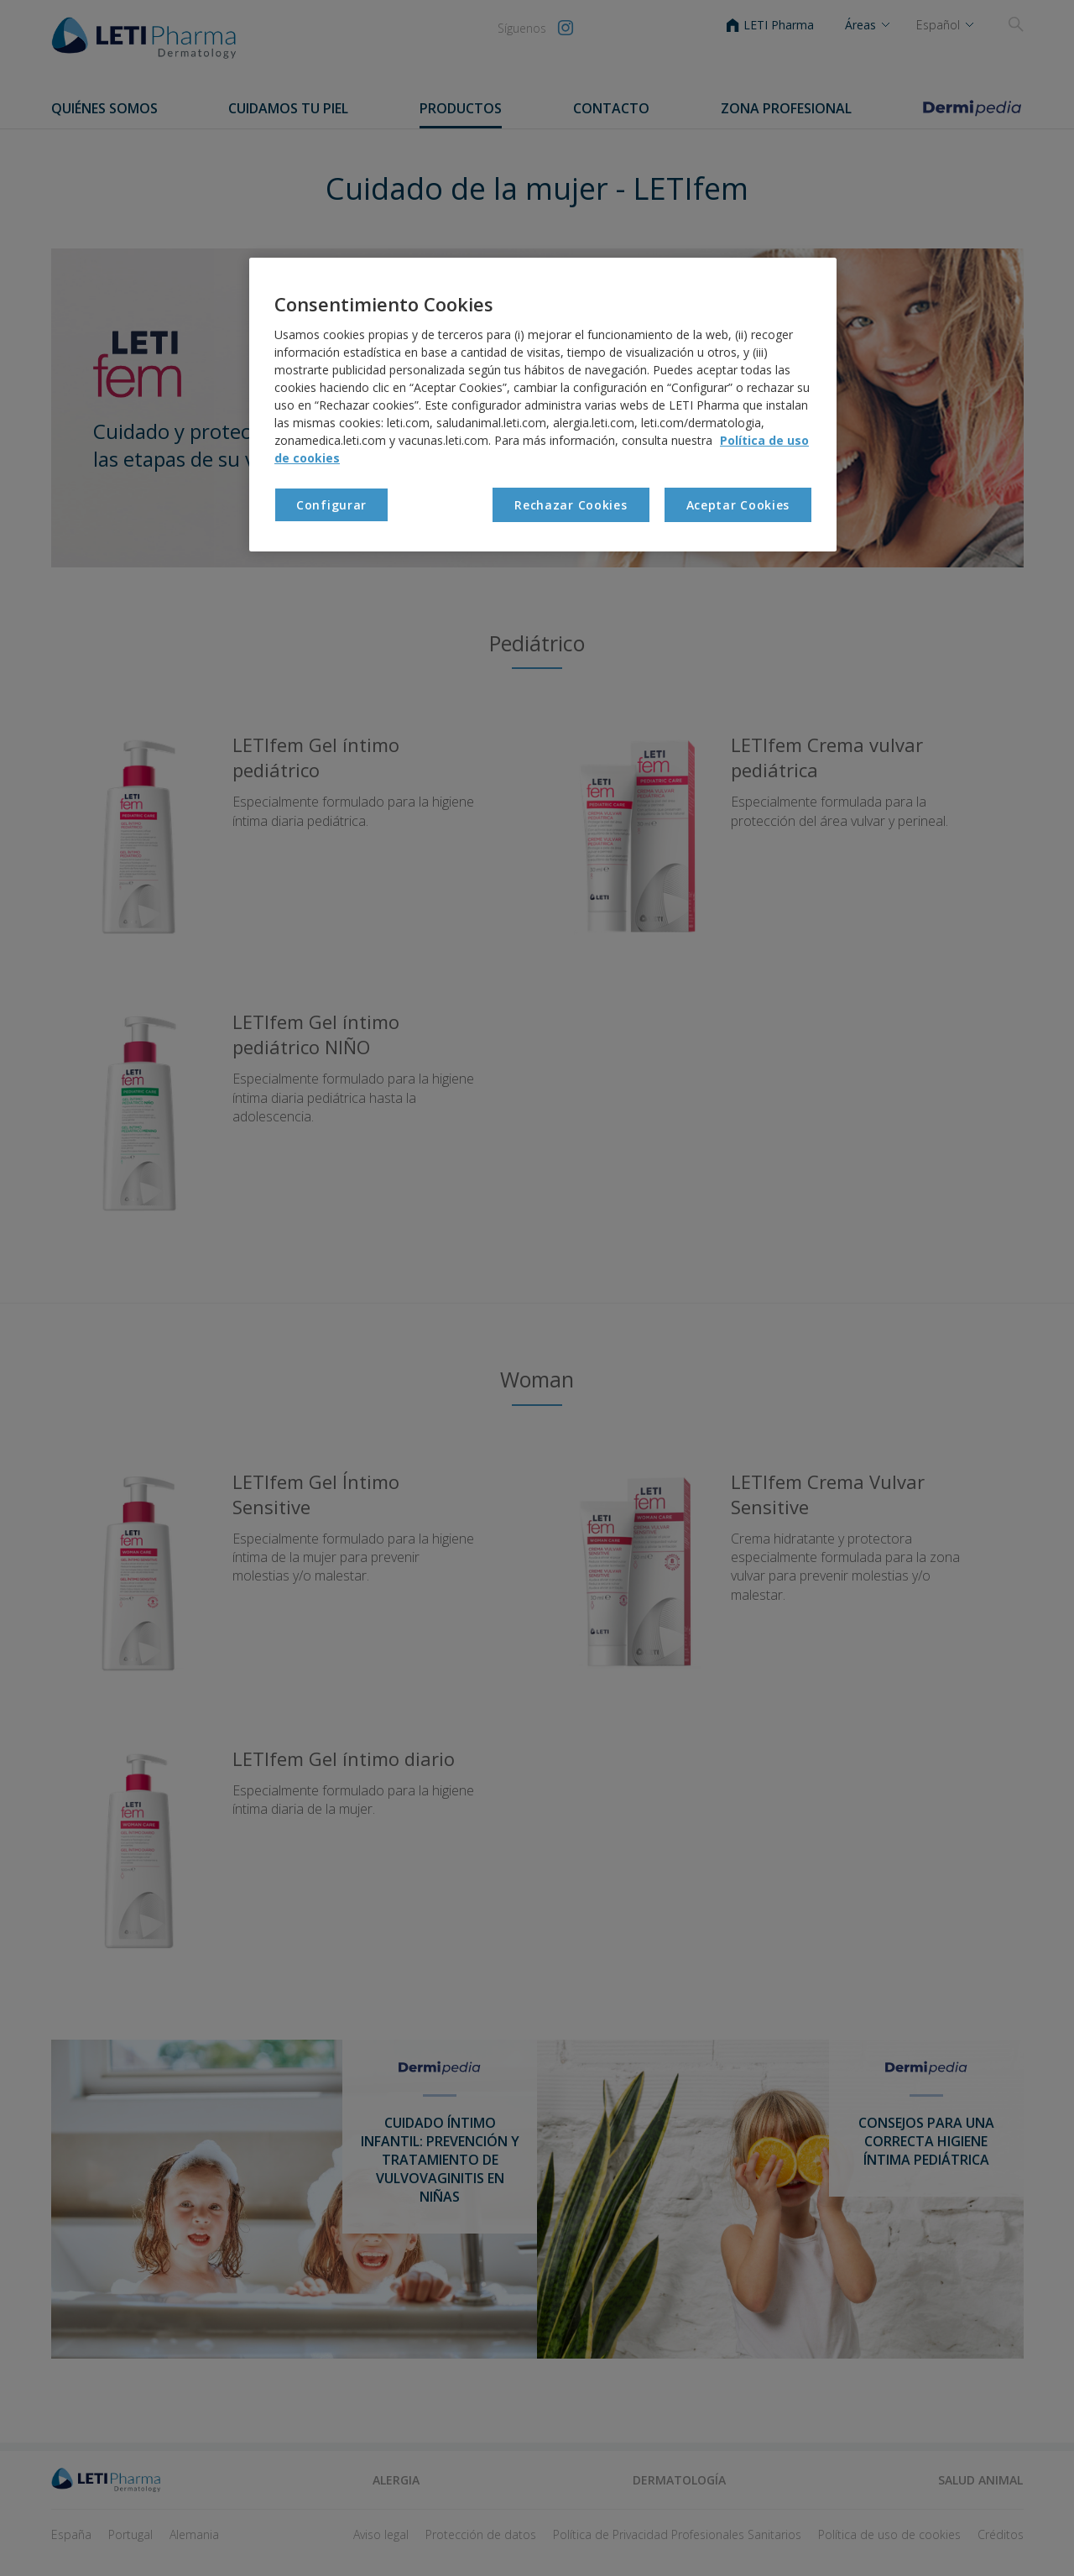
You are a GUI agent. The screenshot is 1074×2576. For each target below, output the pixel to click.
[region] (543, 404)
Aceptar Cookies (738, 505)
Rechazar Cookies (570, 505)
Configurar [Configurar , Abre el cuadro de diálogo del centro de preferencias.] (331, 505)
